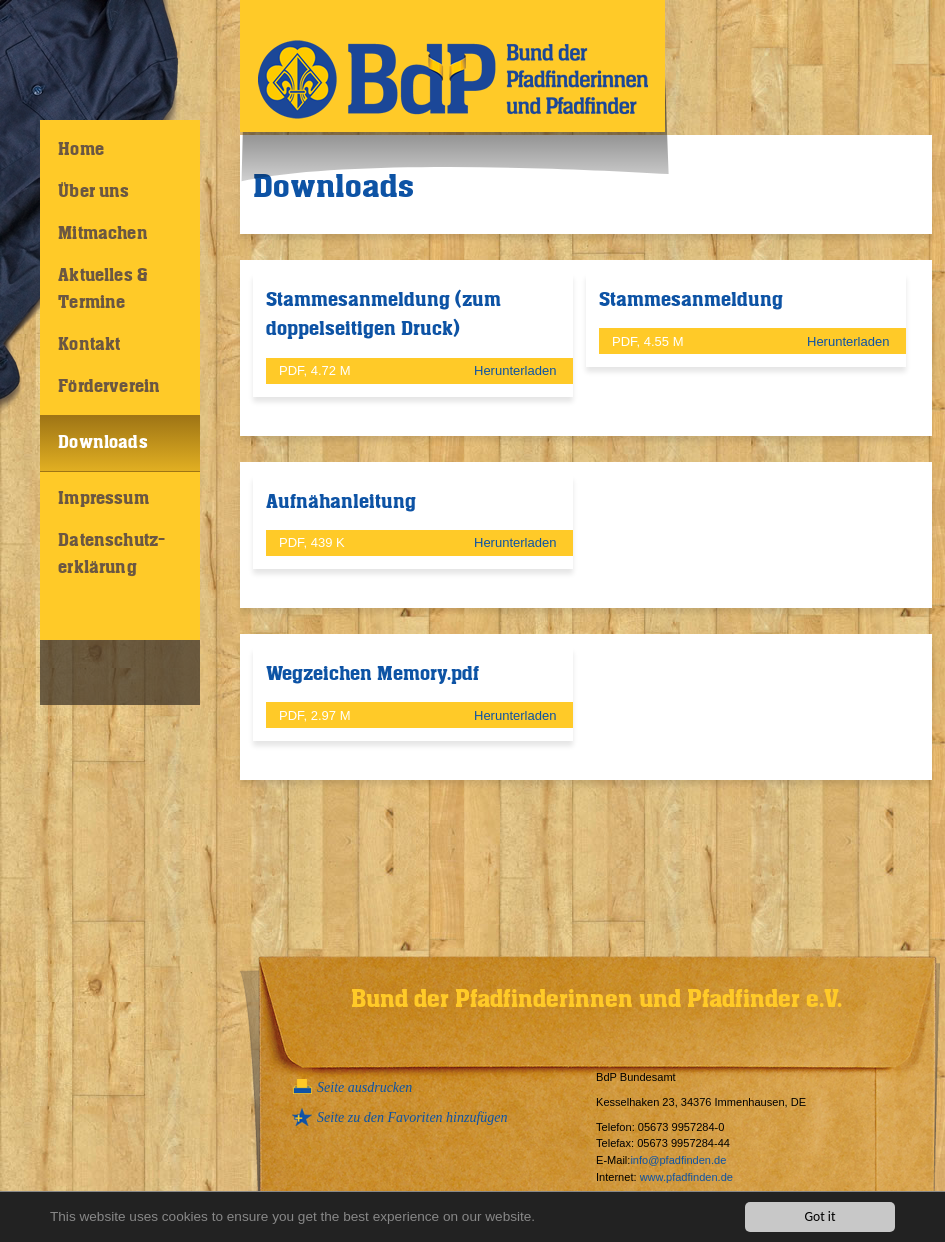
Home (81, 150)
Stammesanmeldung (691, 300)
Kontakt (89, 345)
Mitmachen (103, 234)
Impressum (103, 499)
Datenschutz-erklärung (111, 554)
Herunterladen (517, 370)
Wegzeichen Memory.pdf (372, 674)
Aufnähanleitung (341, 502)
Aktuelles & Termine (103, 289)
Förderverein (109, 387)
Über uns (93, 192)
